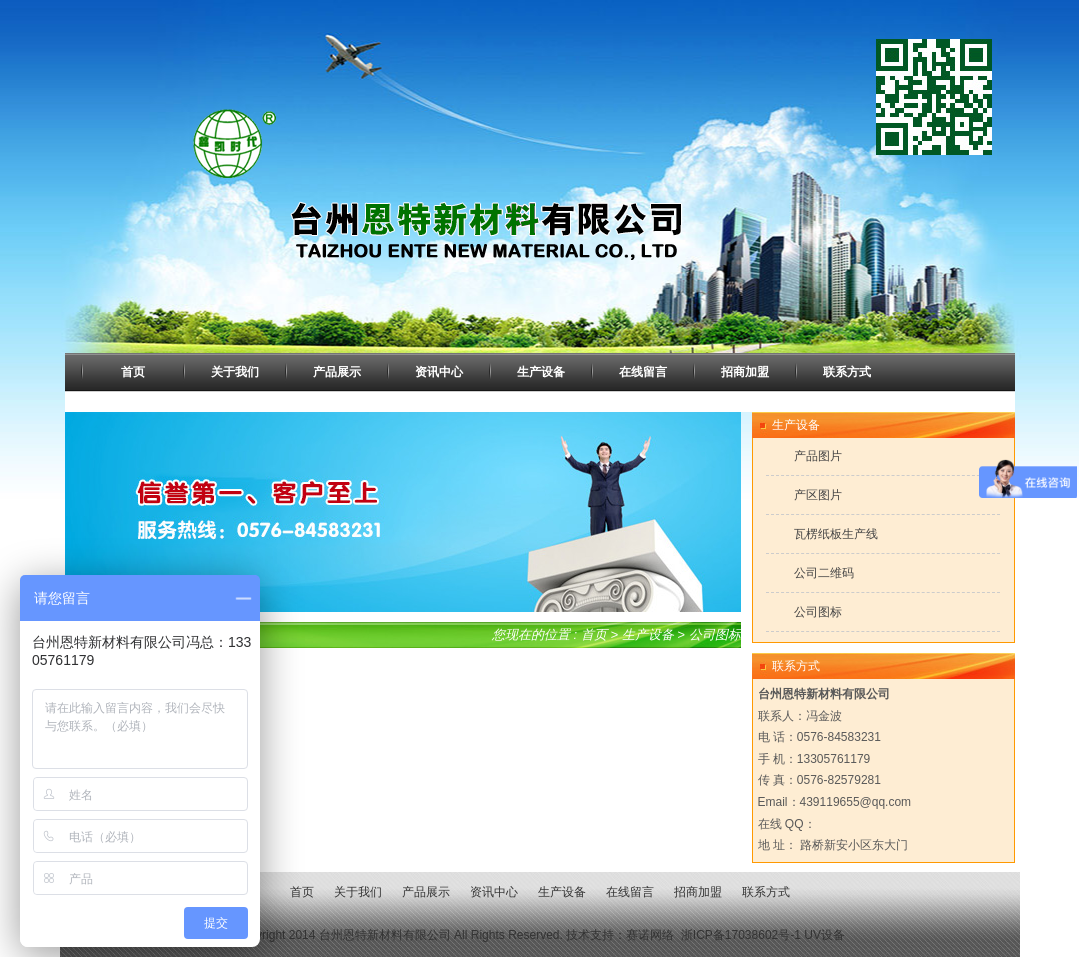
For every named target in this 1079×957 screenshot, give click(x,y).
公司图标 (715, 634)
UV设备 (824, 935)
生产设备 (648, 634)
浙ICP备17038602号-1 (741, 935)
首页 (594, 634)
